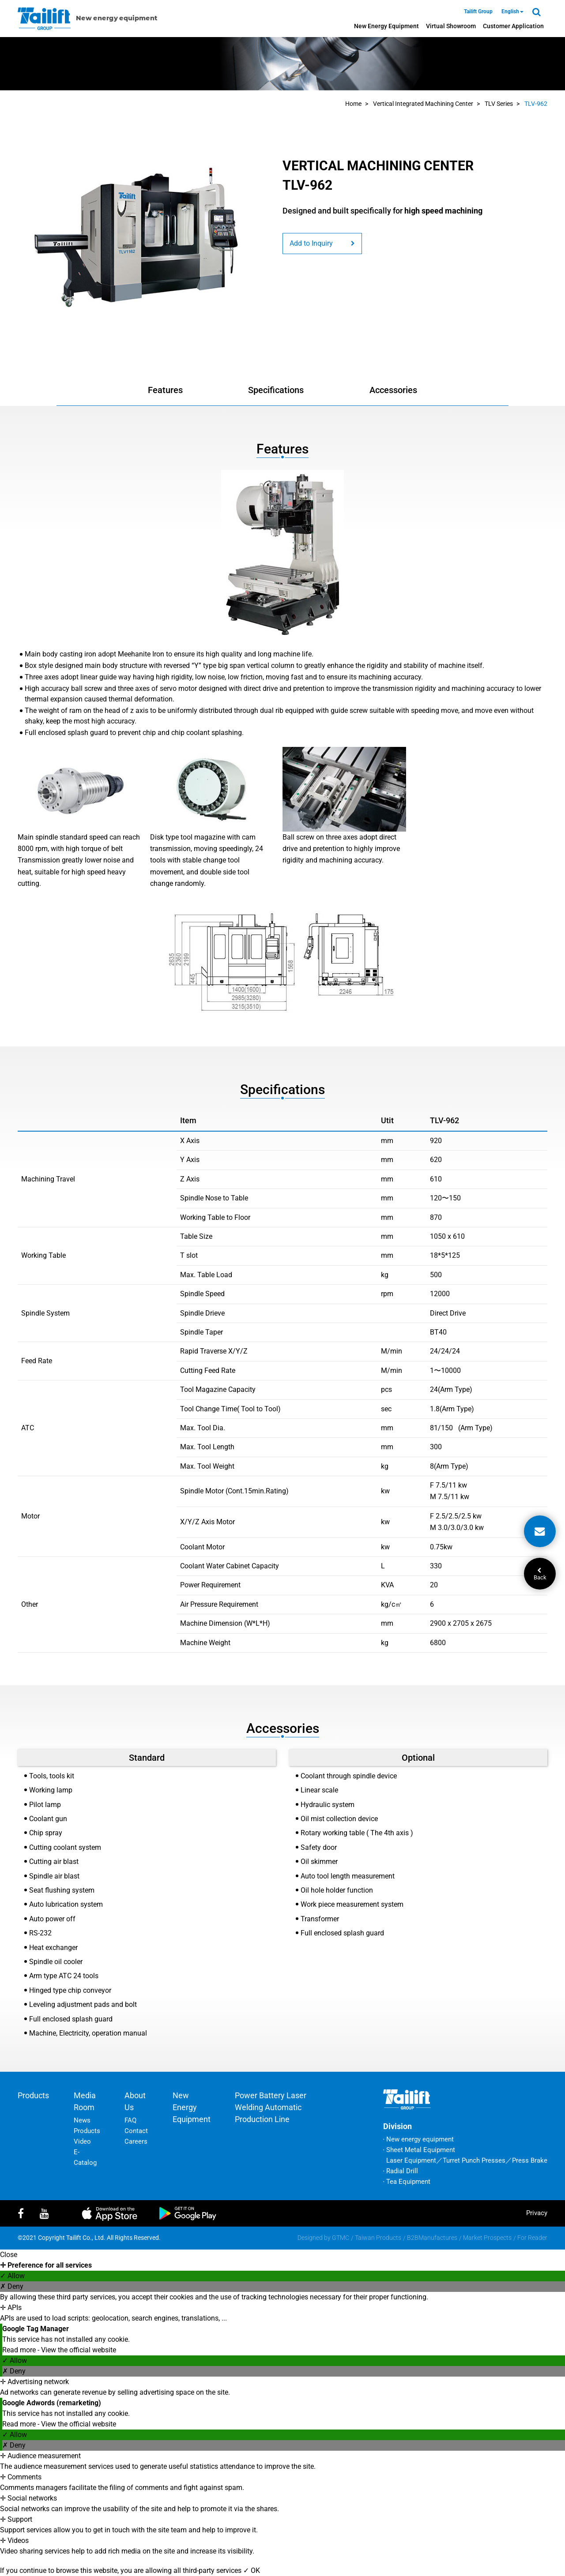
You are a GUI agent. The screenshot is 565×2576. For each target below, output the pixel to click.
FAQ (130, 2120)
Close (8, 2254)
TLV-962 (535, 103)
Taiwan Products (378, 2237)
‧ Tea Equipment (406, 2182)
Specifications (276, 390)
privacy (536, 2213)
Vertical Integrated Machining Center (423, 103)
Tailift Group (478, 11)
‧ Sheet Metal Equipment (419, 2150)
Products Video (87, 2136)
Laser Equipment (411, 2160)
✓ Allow (12, 2276)
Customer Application (513, 26)
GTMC (340, 2237)
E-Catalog (85, 2157)
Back (540, 1574)
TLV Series (499, 103)
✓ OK (251, 2570)
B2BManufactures (432, 2237)
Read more (20, 2350)
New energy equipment (386, 26)
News (82, 2120)
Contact (136, 2131)
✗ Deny (11, 2286)
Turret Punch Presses (474, 2160)
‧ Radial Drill (400, 2171)
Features (165, 390)
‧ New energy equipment (418, 2139)
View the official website (78, 2350)
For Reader (532, 2237)
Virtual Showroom (451, 26)
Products (33, 2095)
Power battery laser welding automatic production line (270, 2107)
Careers (135, 2141)
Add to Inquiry (322, 243)
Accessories (393, 390)
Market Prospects (487, 2237)
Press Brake (529, 2160)
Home (353, 103)
